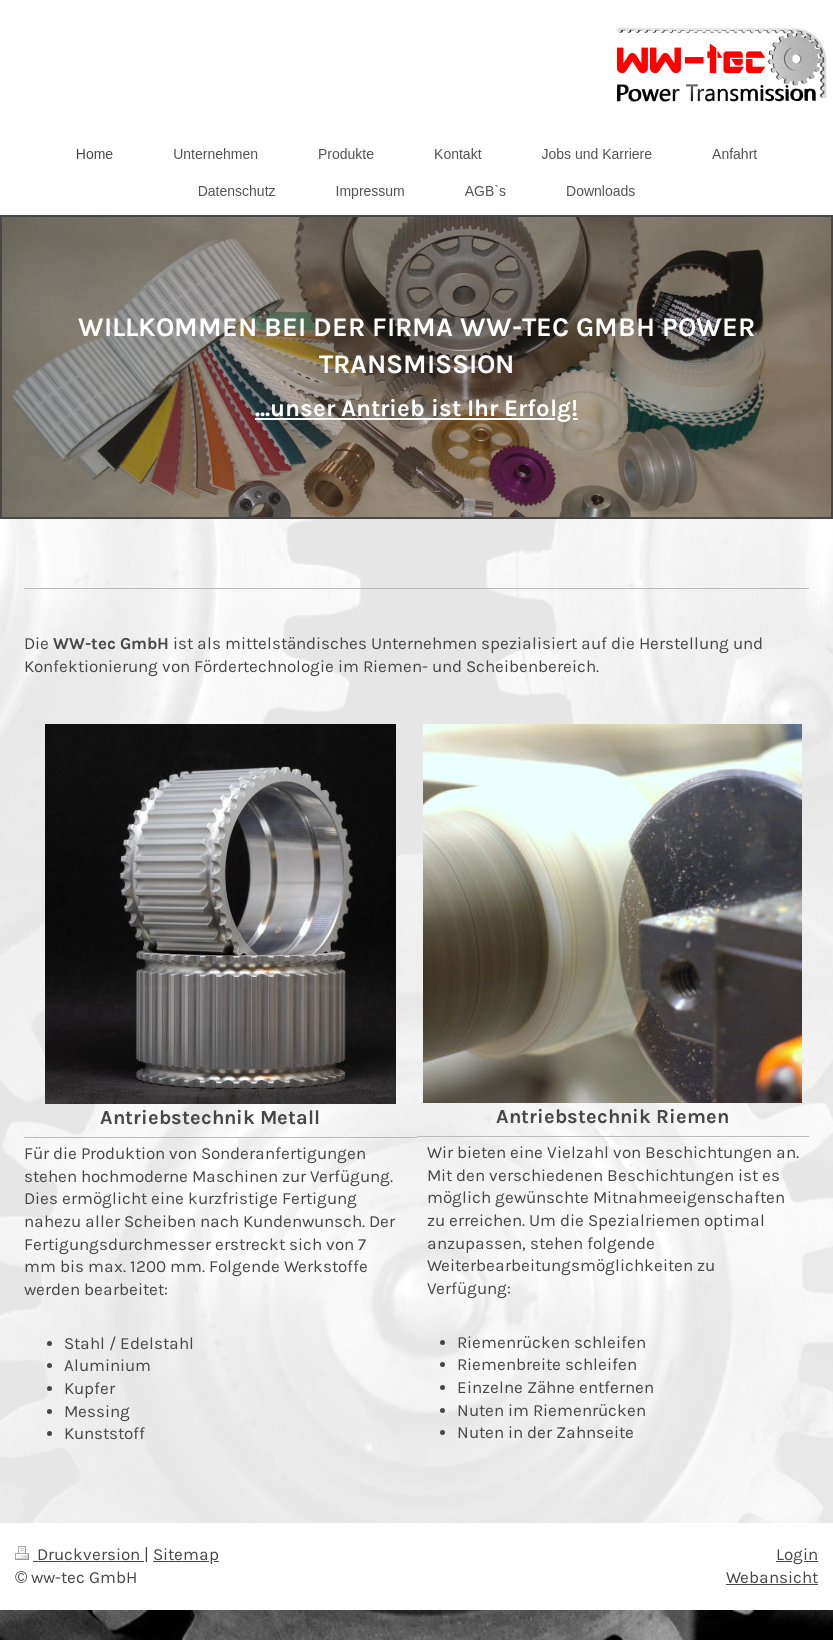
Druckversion (79, 1554)
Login (797, 1554)
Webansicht (772, 1577)
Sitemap (186, 1554)
